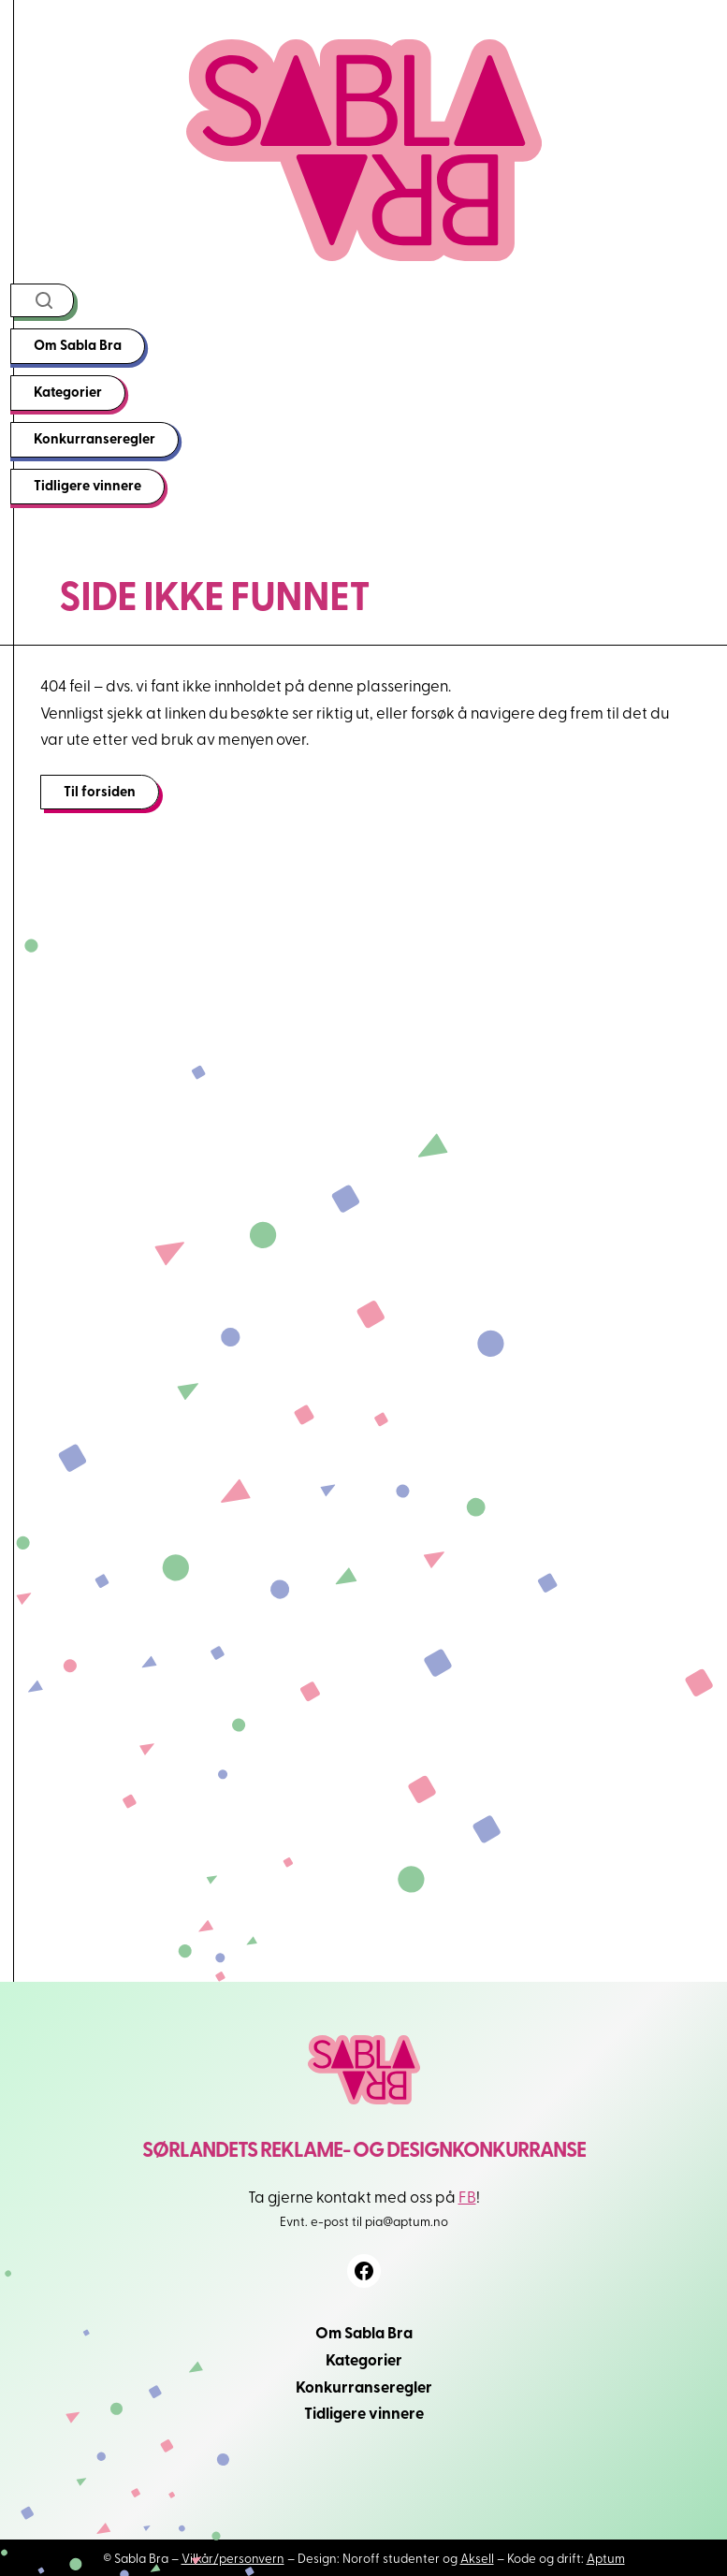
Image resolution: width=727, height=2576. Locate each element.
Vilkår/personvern (233, 2557)
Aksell (477, 2557)
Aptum (606, 2557)
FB (467, 2196)
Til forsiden (100, 791)
